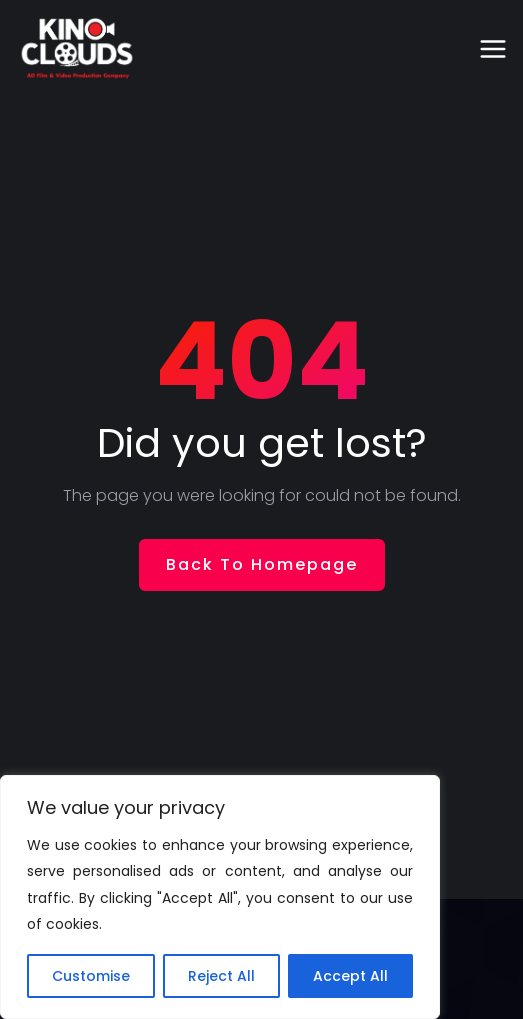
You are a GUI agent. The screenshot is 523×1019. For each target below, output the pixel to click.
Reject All (221, 976)
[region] (220, 897)
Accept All (350, 976)
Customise (91, 976)
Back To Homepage (262, 564)
